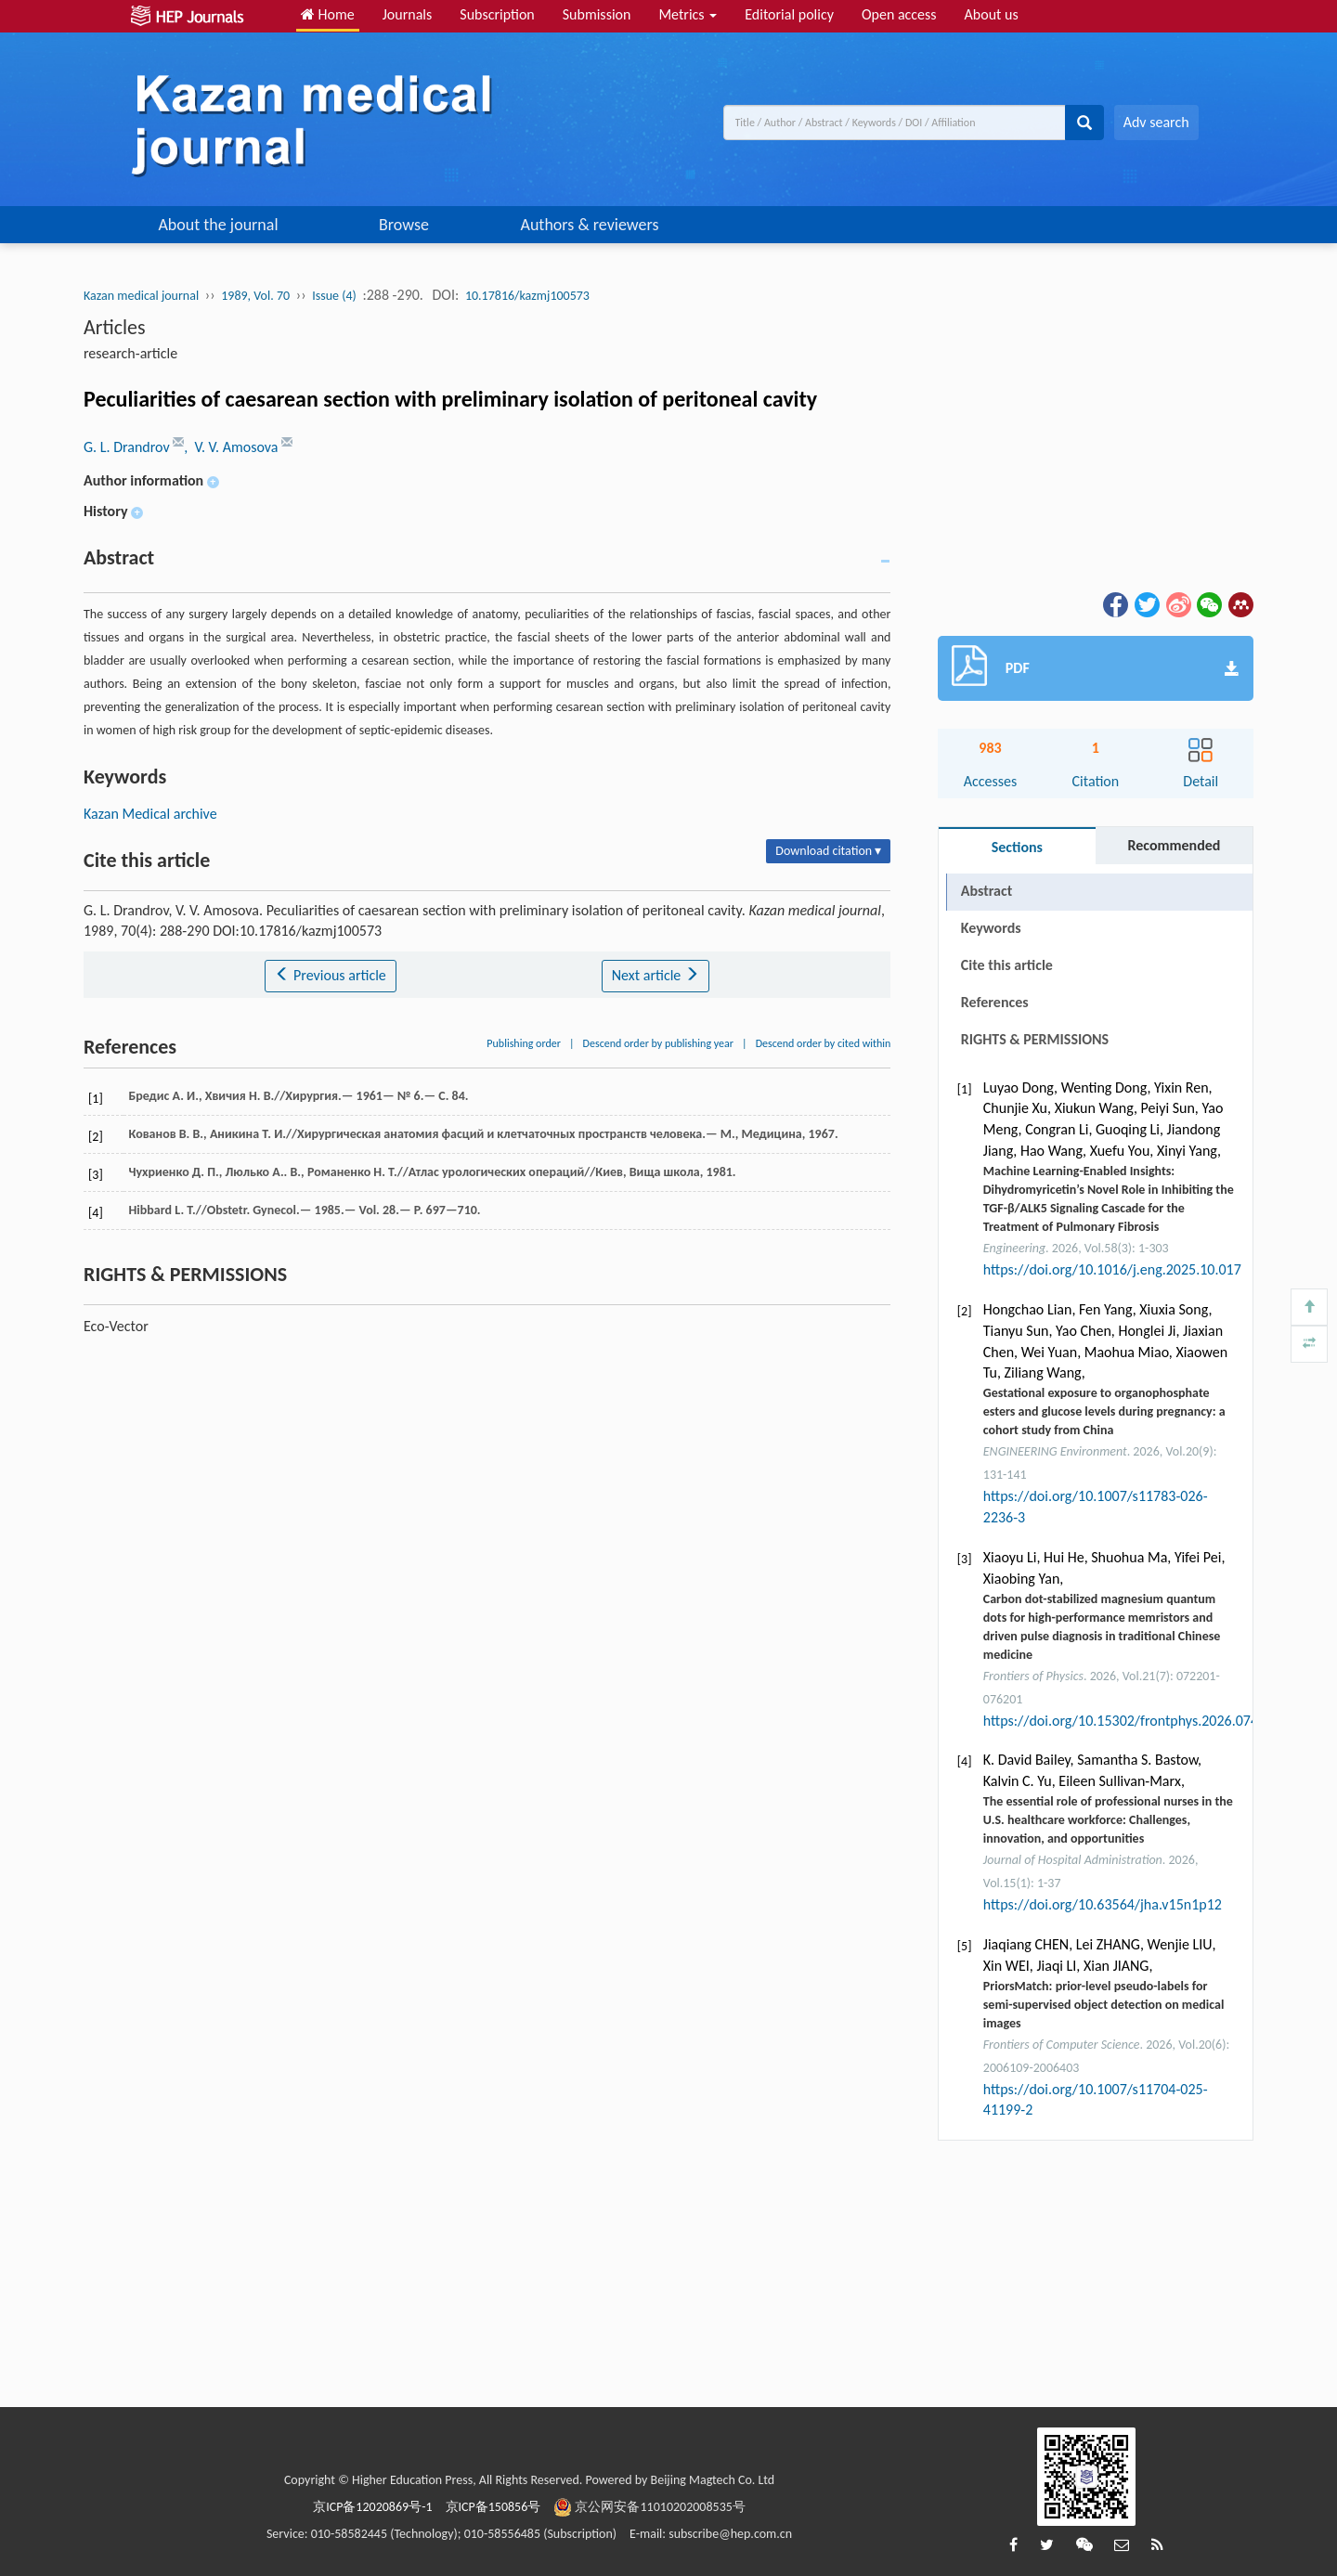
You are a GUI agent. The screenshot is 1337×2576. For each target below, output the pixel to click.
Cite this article (1007, 965)
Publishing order (524, 1043)
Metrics (687, 14)
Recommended (1173, 845)
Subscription (497, 14)
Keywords (991, 928)
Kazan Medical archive (150, 813)
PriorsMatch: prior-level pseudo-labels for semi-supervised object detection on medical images (1104, 2004)
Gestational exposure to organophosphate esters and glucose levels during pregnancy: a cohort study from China (1104, 1411)
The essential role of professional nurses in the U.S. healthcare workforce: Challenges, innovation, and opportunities (1108, 1819)
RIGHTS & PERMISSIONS (1035, 1039)
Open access (899, 14)
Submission (597, 14)
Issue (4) (334, 296)
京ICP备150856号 (493, 2507)
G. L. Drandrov (128, 447)
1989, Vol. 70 (255, 296)
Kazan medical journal (141, 296)
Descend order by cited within (823, 1043)
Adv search (1156, 122)
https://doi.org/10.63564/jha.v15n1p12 (1102, 1904)
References (995, 1002)
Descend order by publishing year (658, 1043)
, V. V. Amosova (232, 447)
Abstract (986, 891)
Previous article (330, 975)
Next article (655, 975)
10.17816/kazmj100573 (527, 296)
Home (328, 14)
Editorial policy (789, 14)
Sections (1017, 847)
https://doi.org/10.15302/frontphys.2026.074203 (1132, 1720)
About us (992, 14)
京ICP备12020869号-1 (372, 2507)
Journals (408, 14)
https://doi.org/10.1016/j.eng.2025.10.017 (1112, 1269)
